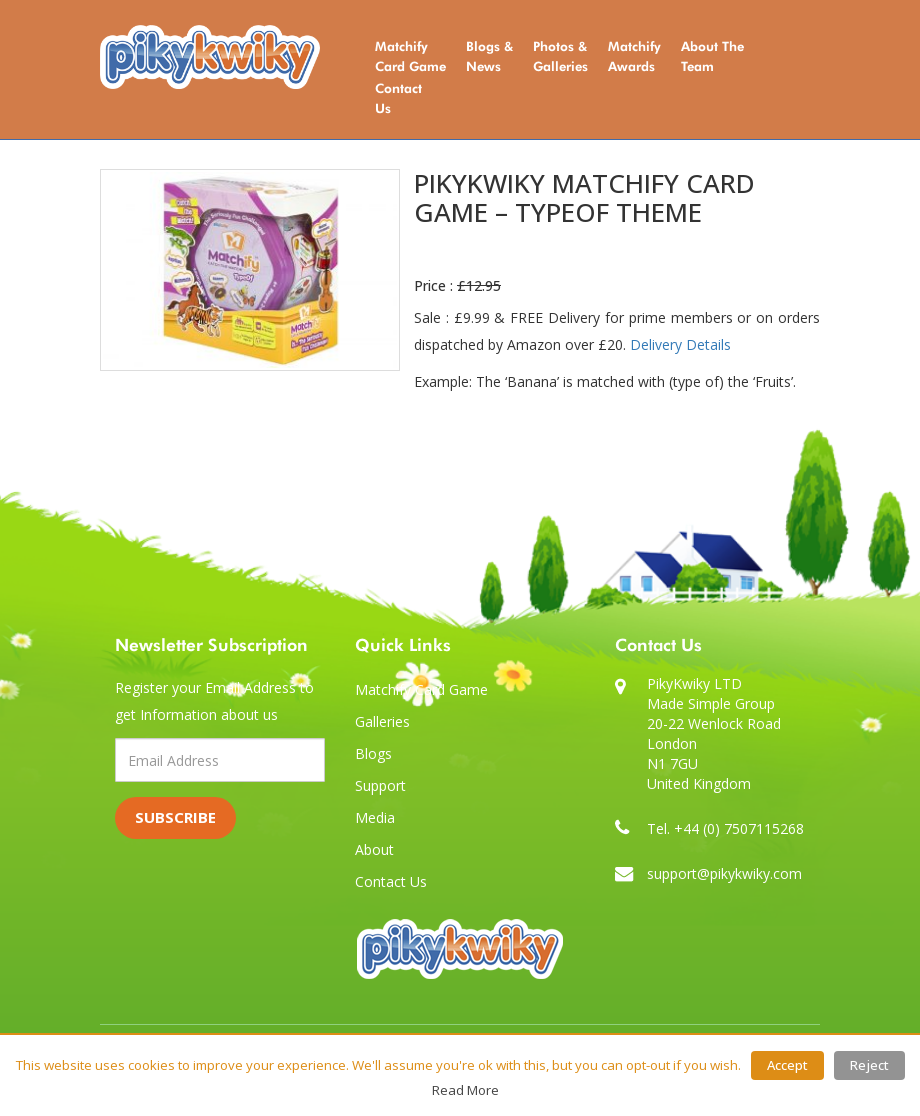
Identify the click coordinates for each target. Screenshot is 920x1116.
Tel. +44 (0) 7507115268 (725, 828)
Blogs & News (489, 56)
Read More (465, 1090)
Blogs (373, 753)
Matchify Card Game (410, 56)
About (374, 849)
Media (375, 817)
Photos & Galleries (560, 56)
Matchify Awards (634, 56)
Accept (787, 1065)
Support (380, 785)
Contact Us (398, 98)
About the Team (712, 56)
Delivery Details (680, 344)
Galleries (382, 721)
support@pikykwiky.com (724, 873)
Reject (869, 1065)
